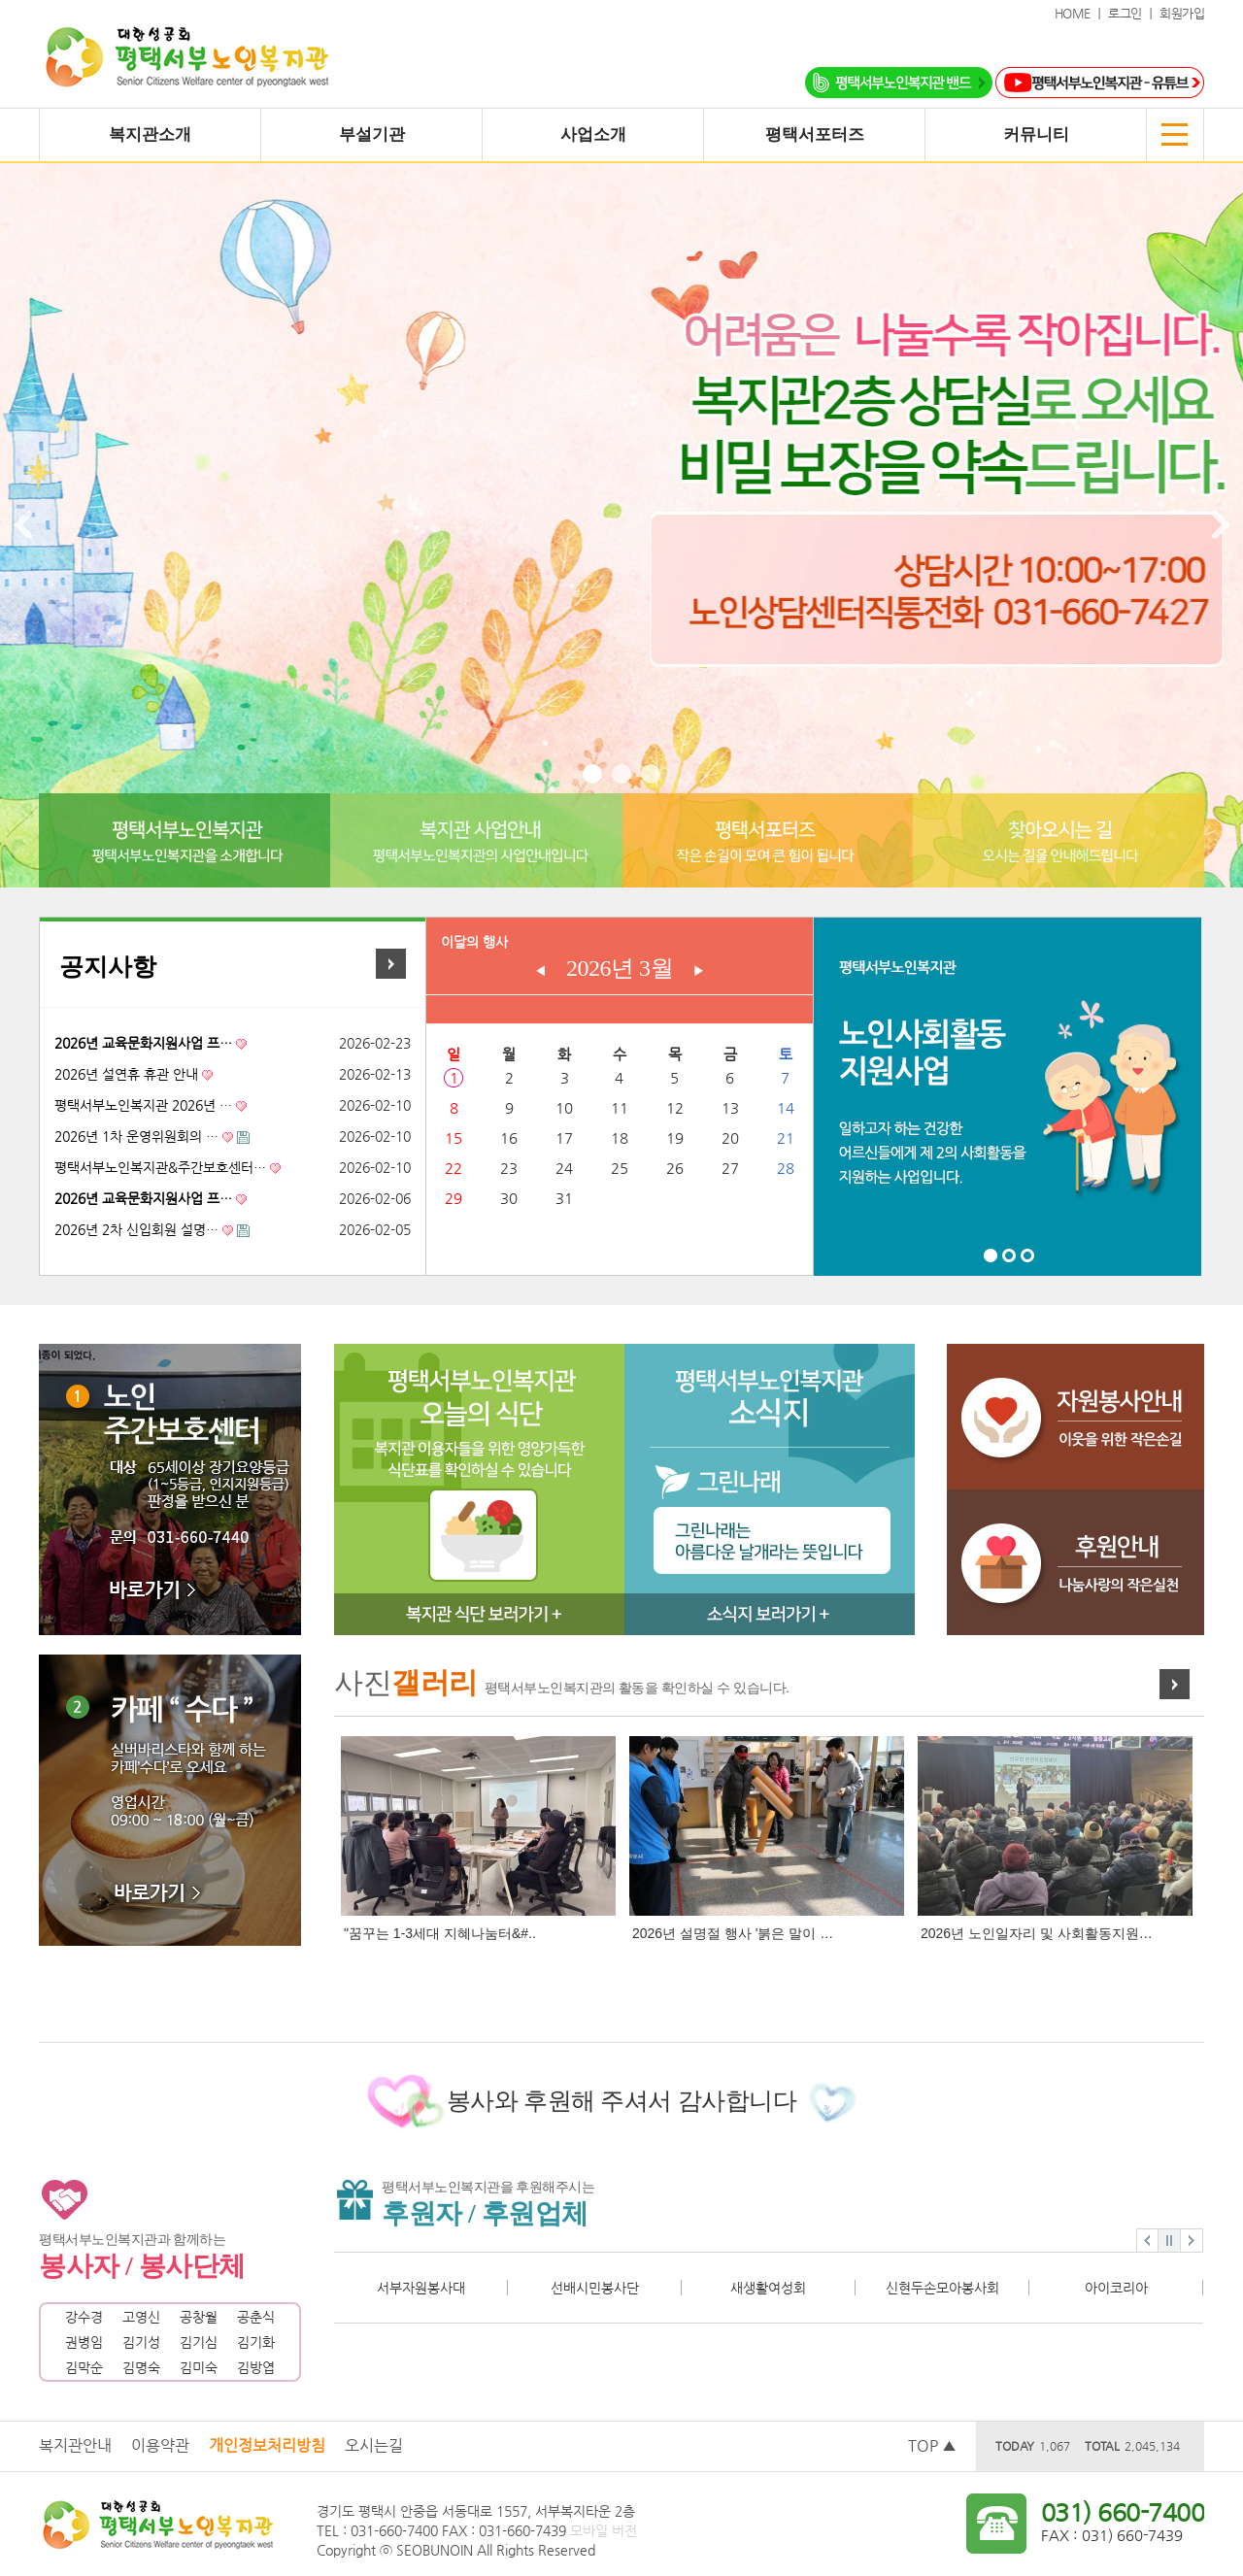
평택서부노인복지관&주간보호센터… (160, 1167)
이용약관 (160, 2445)
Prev (25, 525)
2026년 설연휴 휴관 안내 (126, 1074)
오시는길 (374, 2445)
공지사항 (107, 966)
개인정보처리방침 (267, 2445)
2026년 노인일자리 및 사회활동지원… (1037, 1933)
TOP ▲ (932, 2445)
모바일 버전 (603, 2530)
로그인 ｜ (1133, 13)
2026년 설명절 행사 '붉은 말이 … (732, 1933)
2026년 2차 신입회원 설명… (136, 1229)
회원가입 (1181, 13)
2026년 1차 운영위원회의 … (136, 1136)
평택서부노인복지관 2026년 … (143, 1105)
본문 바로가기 (0, 0)
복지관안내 (75, 2445)
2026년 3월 (619, 968)
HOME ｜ (1082, 13)
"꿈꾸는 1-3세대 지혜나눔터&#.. (440, 1933)
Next (1217, 525)
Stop (1169, 2240)
